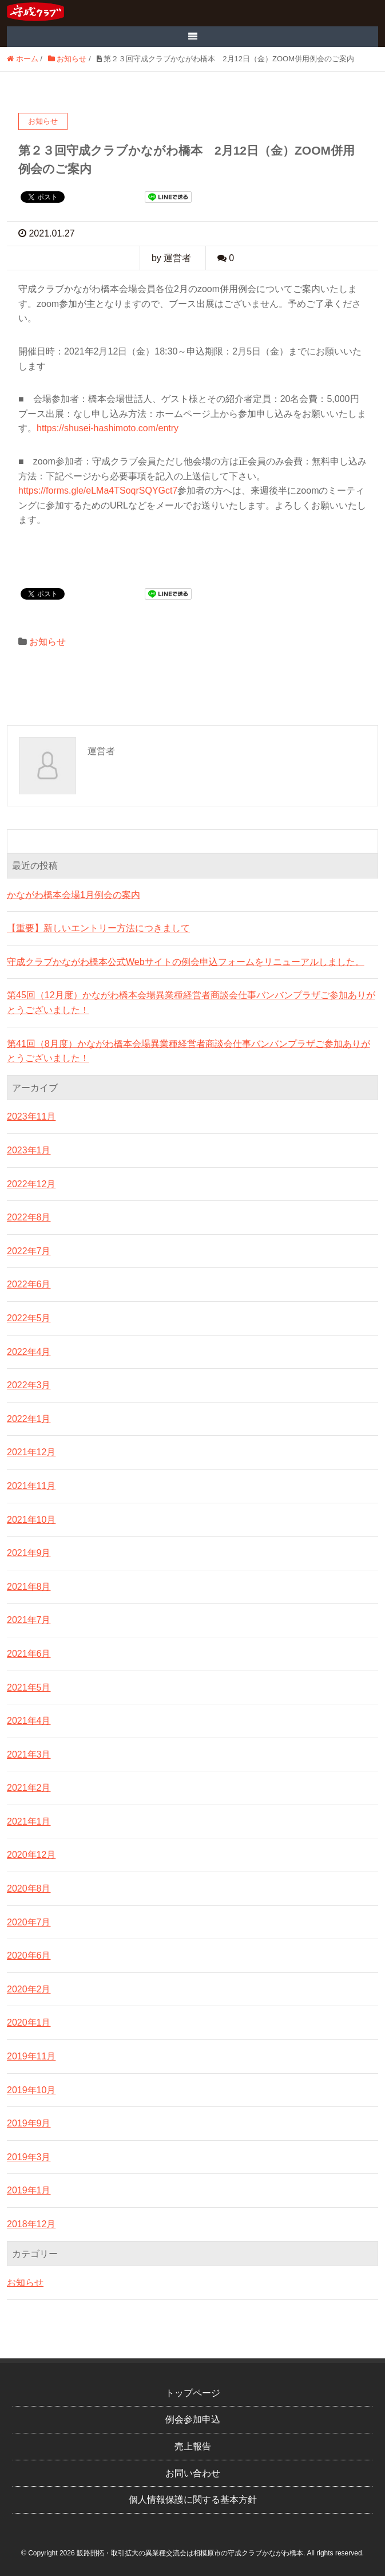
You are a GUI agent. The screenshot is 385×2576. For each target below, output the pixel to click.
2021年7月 (29, 1620)
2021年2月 (29, 1788)
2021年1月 (29, 1821)
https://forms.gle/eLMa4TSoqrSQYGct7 (97, 490)
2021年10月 (31, 1520)
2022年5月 (29, 1318)
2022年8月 (29, 1217)
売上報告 (192, 2446)
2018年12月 (31, 2224)
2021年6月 (29, 1654)
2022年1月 (29, 1419)
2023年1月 (29, 1150)
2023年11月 (31, 1116)
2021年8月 (29, 1587)
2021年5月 (29, 1687)
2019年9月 (29, 2123)
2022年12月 (31, 1184)
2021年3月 (29, 1754)
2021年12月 (31, 1452)
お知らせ (47, 642)
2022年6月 (29, 1284)
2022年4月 (29, 1352)
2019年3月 (29, 2157)
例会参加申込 (192, 2419)
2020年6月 (29, 1955)
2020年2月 (29, 1989)
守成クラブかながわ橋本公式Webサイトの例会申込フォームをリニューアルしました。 (185, 962)
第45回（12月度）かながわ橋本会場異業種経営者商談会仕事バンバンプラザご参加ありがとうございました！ (191, 1002)
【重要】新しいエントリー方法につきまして (98, 928)
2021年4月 (29, 1721)
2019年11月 (31, 2056)
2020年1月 (29, 2022)
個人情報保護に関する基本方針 (193, 2499)
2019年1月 (29, 2190)
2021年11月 (31, 1486)
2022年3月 (29, 1385)
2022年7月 (29, 1251)
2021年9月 (29, 1553)
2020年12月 (31, 1855)
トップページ (192, 2393)
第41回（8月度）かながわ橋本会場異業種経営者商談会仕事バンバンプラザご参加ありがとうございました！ (188, 1051)
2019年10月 (31, 2090)
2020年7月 (29, 1922)
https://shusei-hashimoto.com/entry (107, 428)
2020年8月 (29, 1888)
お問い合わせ (192, 2473)
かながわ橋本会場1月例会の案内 (73, 895)
